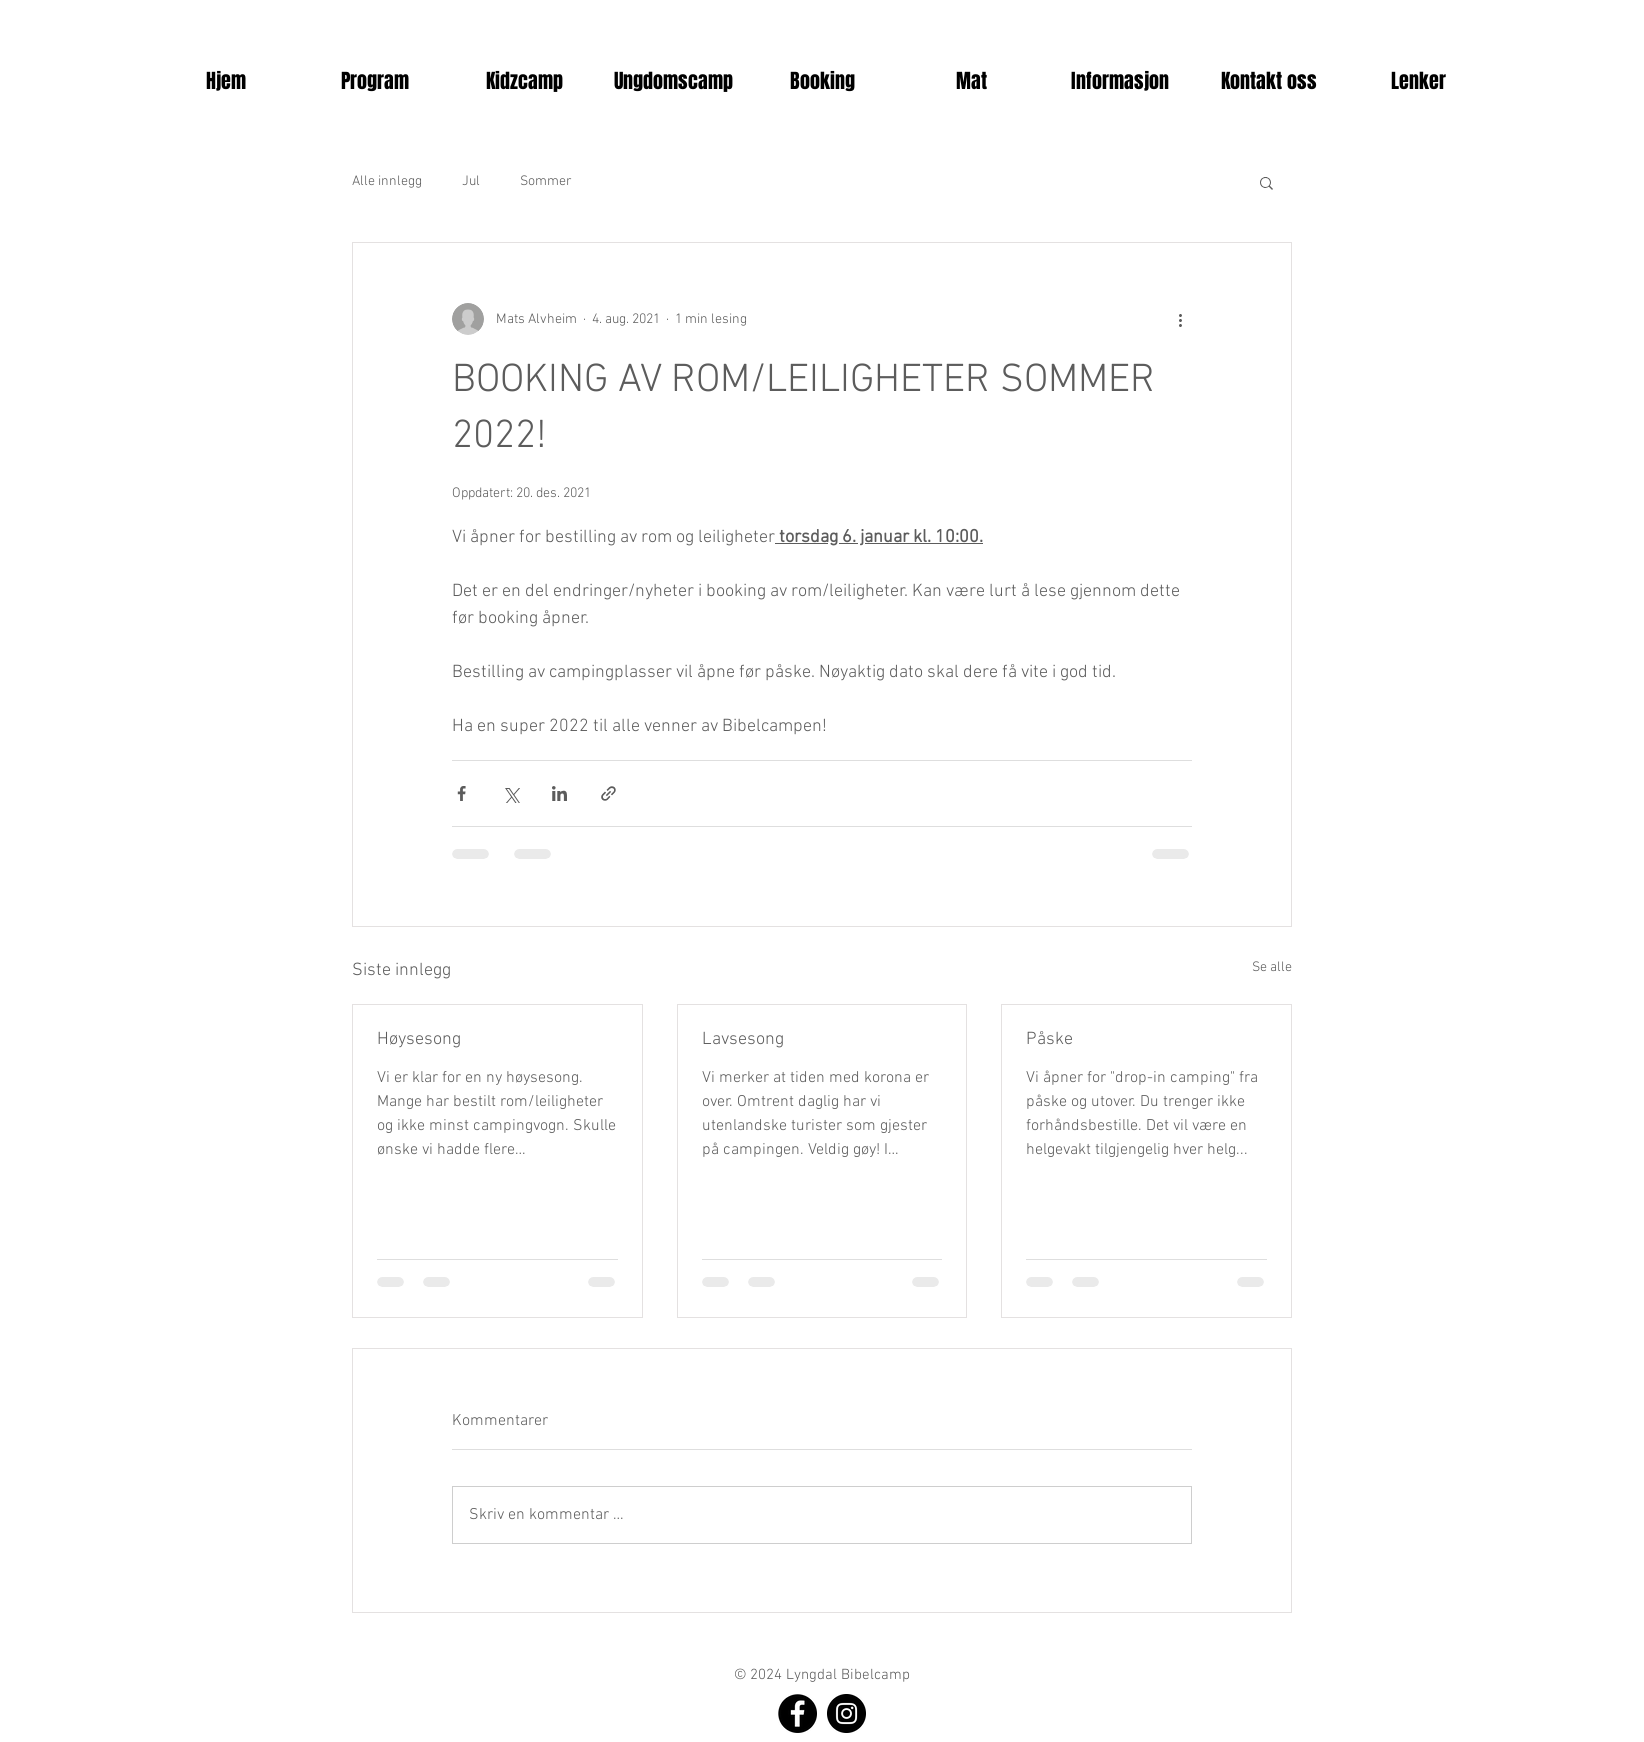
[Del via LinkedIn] (559, 793)
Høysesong (419, 1039)
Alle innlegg (387, 181)
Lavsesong (743, 1039)
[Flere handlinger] (1180, 319)
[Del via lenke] (608, 793)
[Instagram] (846, 1713)
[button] (375, 81)
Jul (471, 181)
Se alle (1272, 967)
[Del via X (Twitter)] (510, 793)
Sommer (546, 181)
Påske (1049, 1039)
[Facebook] (797, 1713)
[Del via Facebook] (461, 793)
